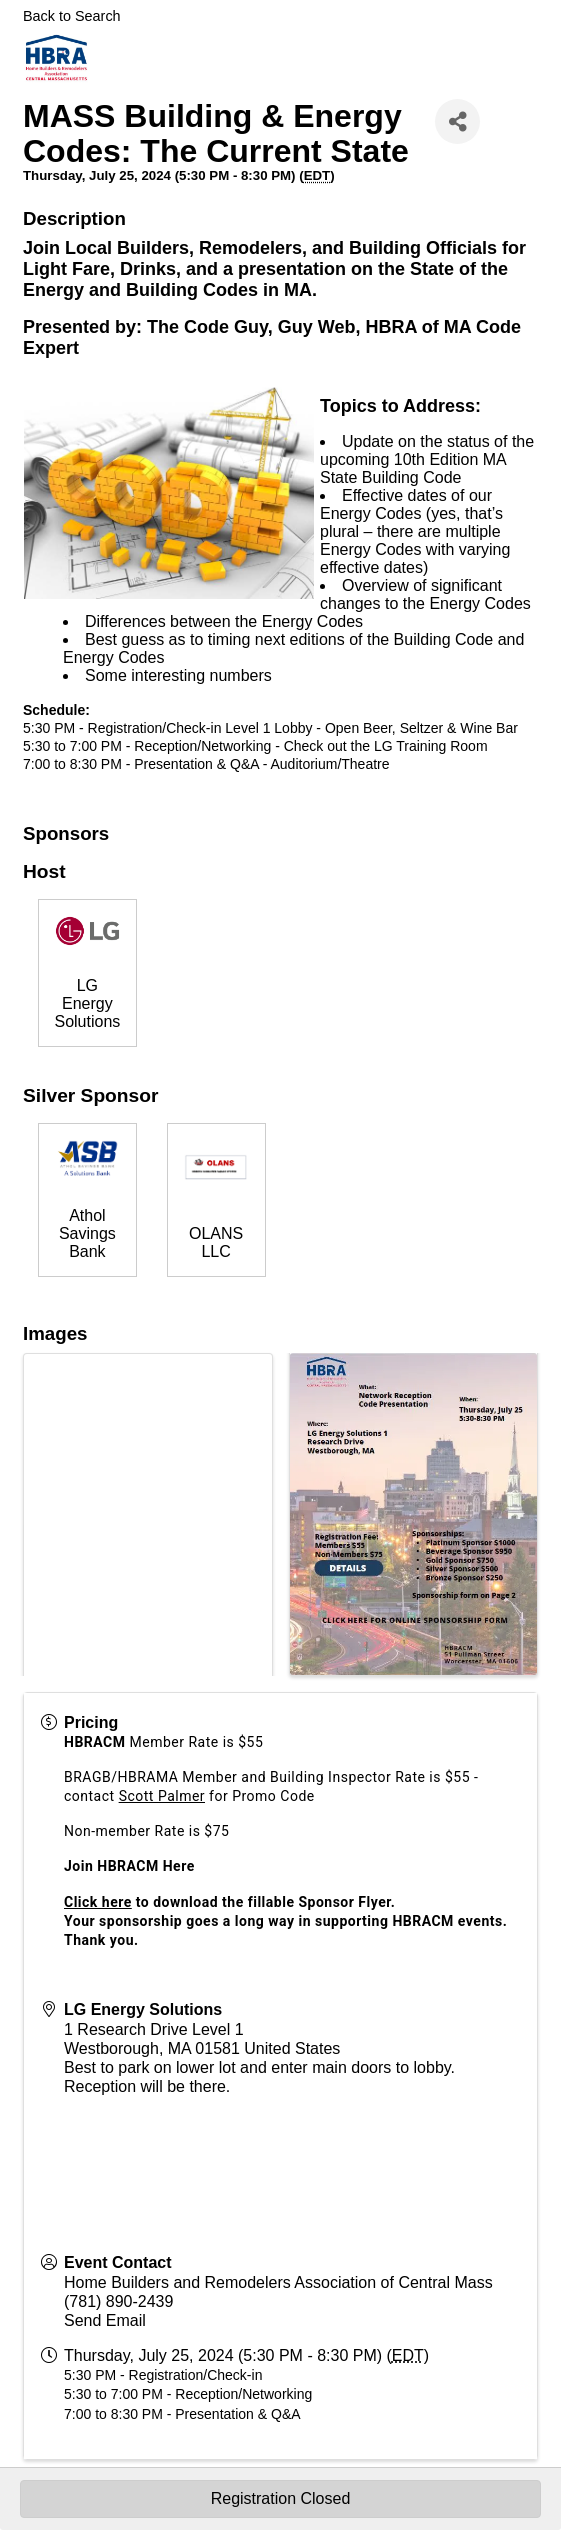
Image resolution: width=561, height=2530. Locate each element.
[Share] (457, 121)
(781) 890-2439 (118, 2301)
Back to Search (72, 16)
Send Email (105, 2320)
